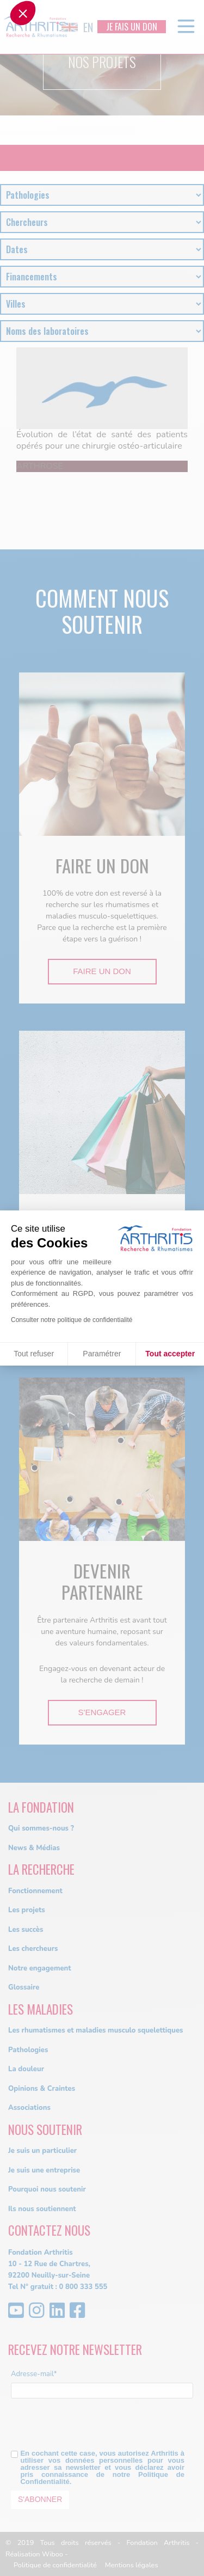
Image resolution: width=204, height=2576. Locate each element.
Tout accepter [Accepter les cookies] (170, 1353)
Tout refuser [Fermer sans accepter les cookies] (34, 1353)
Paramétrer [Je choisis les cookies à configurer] (102, 1353)
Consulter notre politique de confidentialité (71, 1320)
